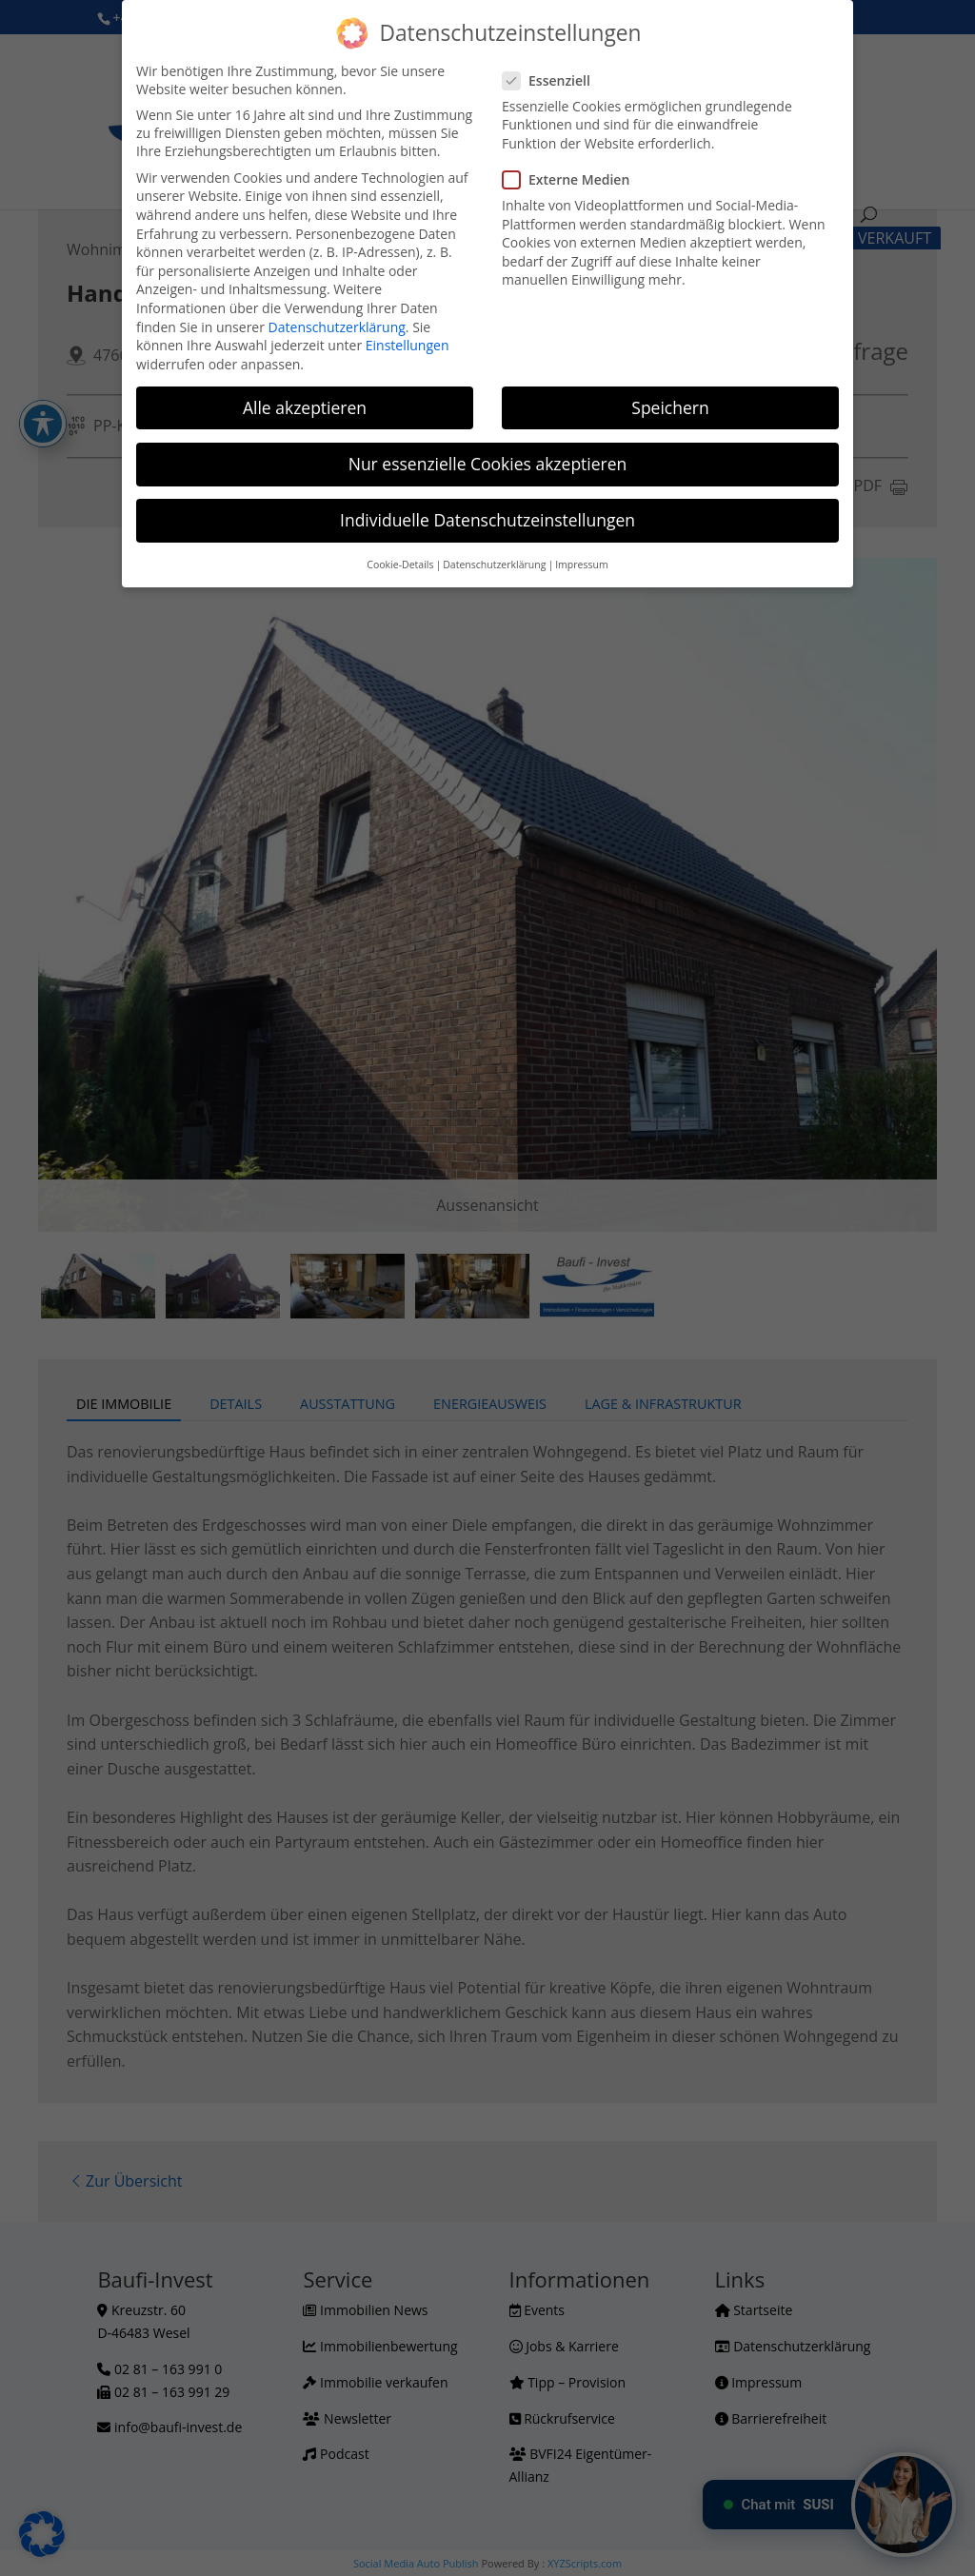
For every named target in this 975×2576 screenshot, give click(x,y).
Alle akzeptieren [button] (305, 407)
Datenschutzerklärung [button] (494, 564)
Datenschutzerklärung (337, 327)
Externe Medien (574, 179)
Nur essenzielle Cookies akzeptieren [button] (487, 463)
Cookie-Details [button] (400, 564)
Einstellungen (407, 345)
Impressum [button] (581, 564)
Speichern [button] (669, 407)
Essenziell (554, 80)
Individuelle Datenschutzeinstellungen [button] (487, 519)
